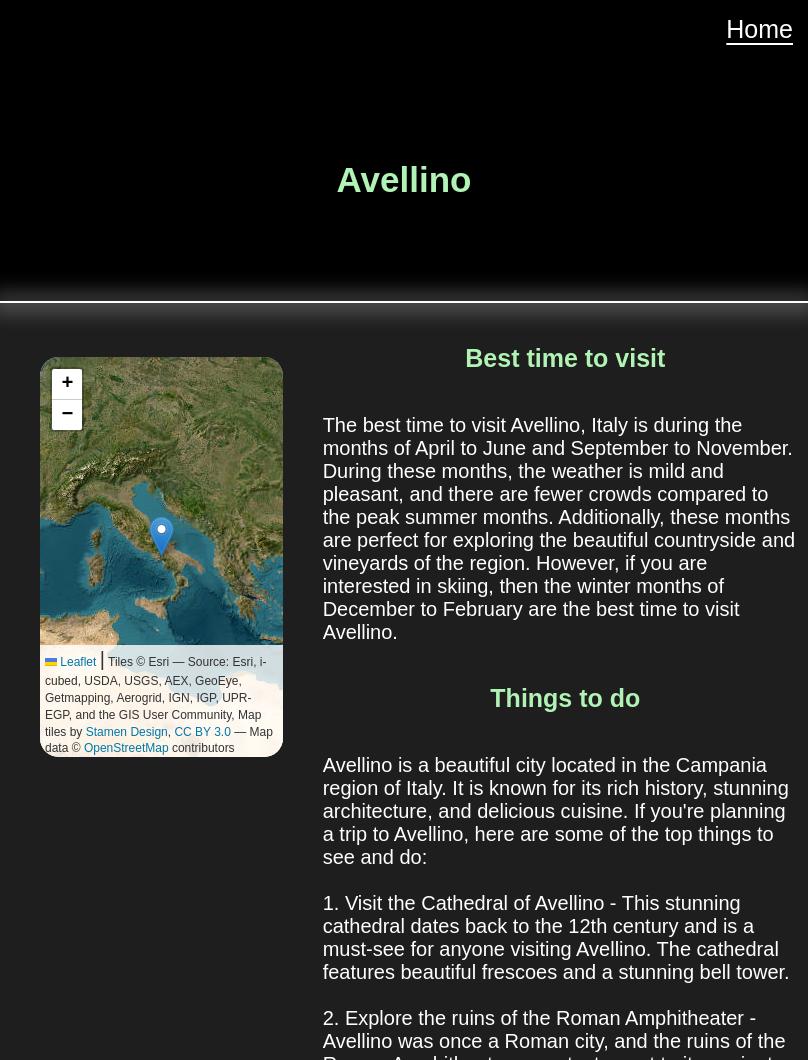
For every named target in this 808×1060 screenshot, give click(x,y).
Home (759, 29)
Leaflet (70, 662)
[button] (161, 536)
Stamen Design (127, 732)
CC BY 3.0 (202, 732)
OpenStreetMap (126, 748)
